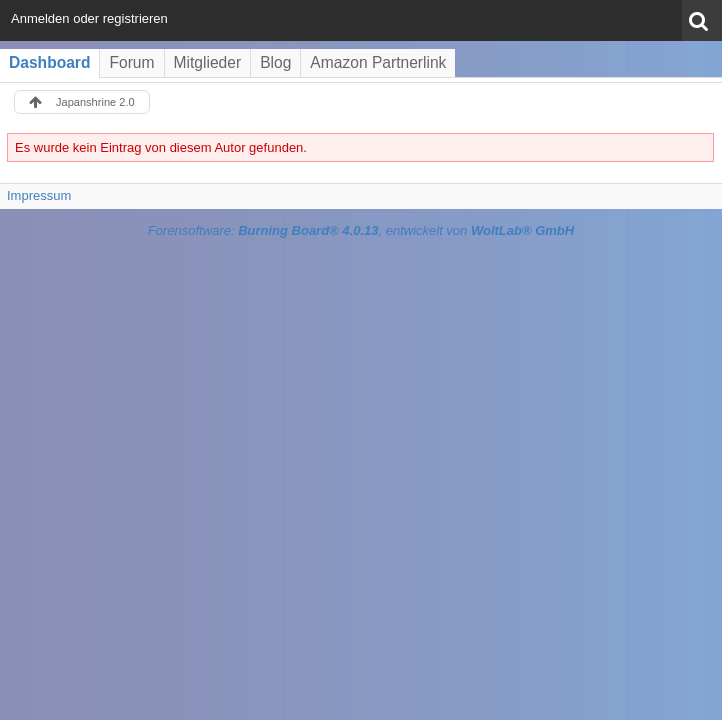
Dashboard (49, 62)
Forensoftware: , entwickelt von (361, 230)
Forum (131, 62)
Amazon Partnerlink (378, 62)
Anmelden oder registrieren (89, 18)
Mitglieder (208, 62)
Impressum (39, 195)
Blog (275, 62)
